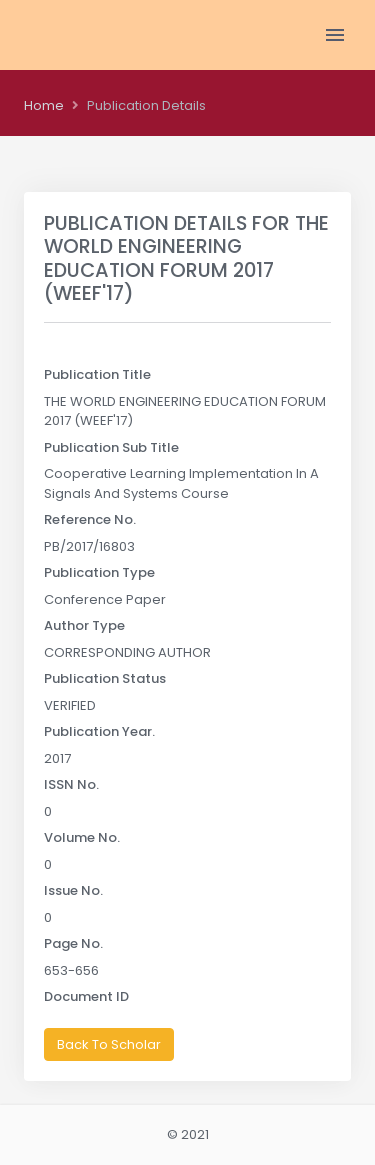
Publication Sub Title (111, 447)
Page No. (73, 943)
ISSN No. (71, 784)
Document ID (86, 996)
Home (44, 105)
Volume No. (82, 837)
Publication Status (105, 678)
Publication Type (99, 572)
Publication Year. (99, 731)
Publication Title (97, 374)
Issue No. (73, 890)
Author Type (84, 625)
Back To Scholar (109, 1044)
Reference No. (90, 519)
